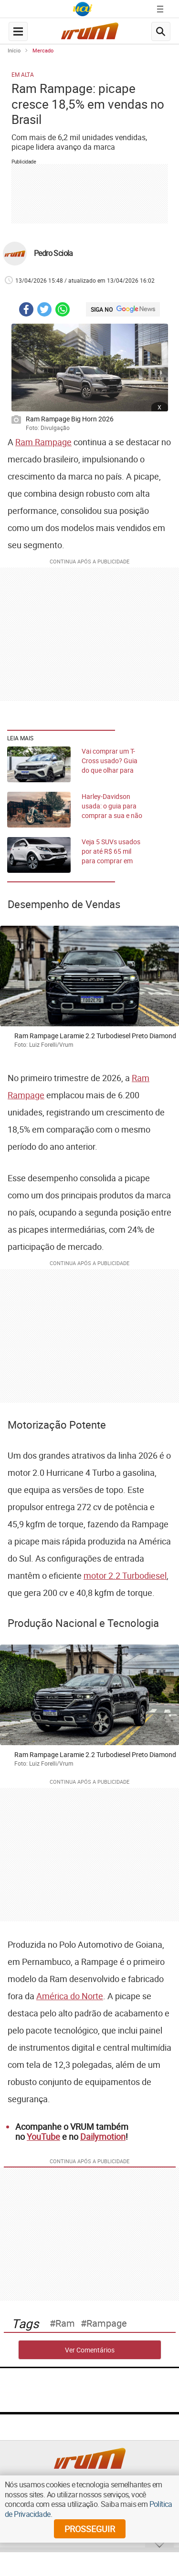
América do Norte (69, 1996)
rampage (106, 2323)
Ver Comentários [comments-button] (90, 2349)
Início (14, 50)
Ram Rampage (43, 442)
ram (65, 2323)
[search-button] (160, 31)
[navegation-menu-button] (18, 31)
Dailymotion (103, 2136)
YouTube (43, 2136)
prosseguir (89, 2529)
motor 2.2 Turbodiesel (125, 1575)
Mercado (42, 50)
